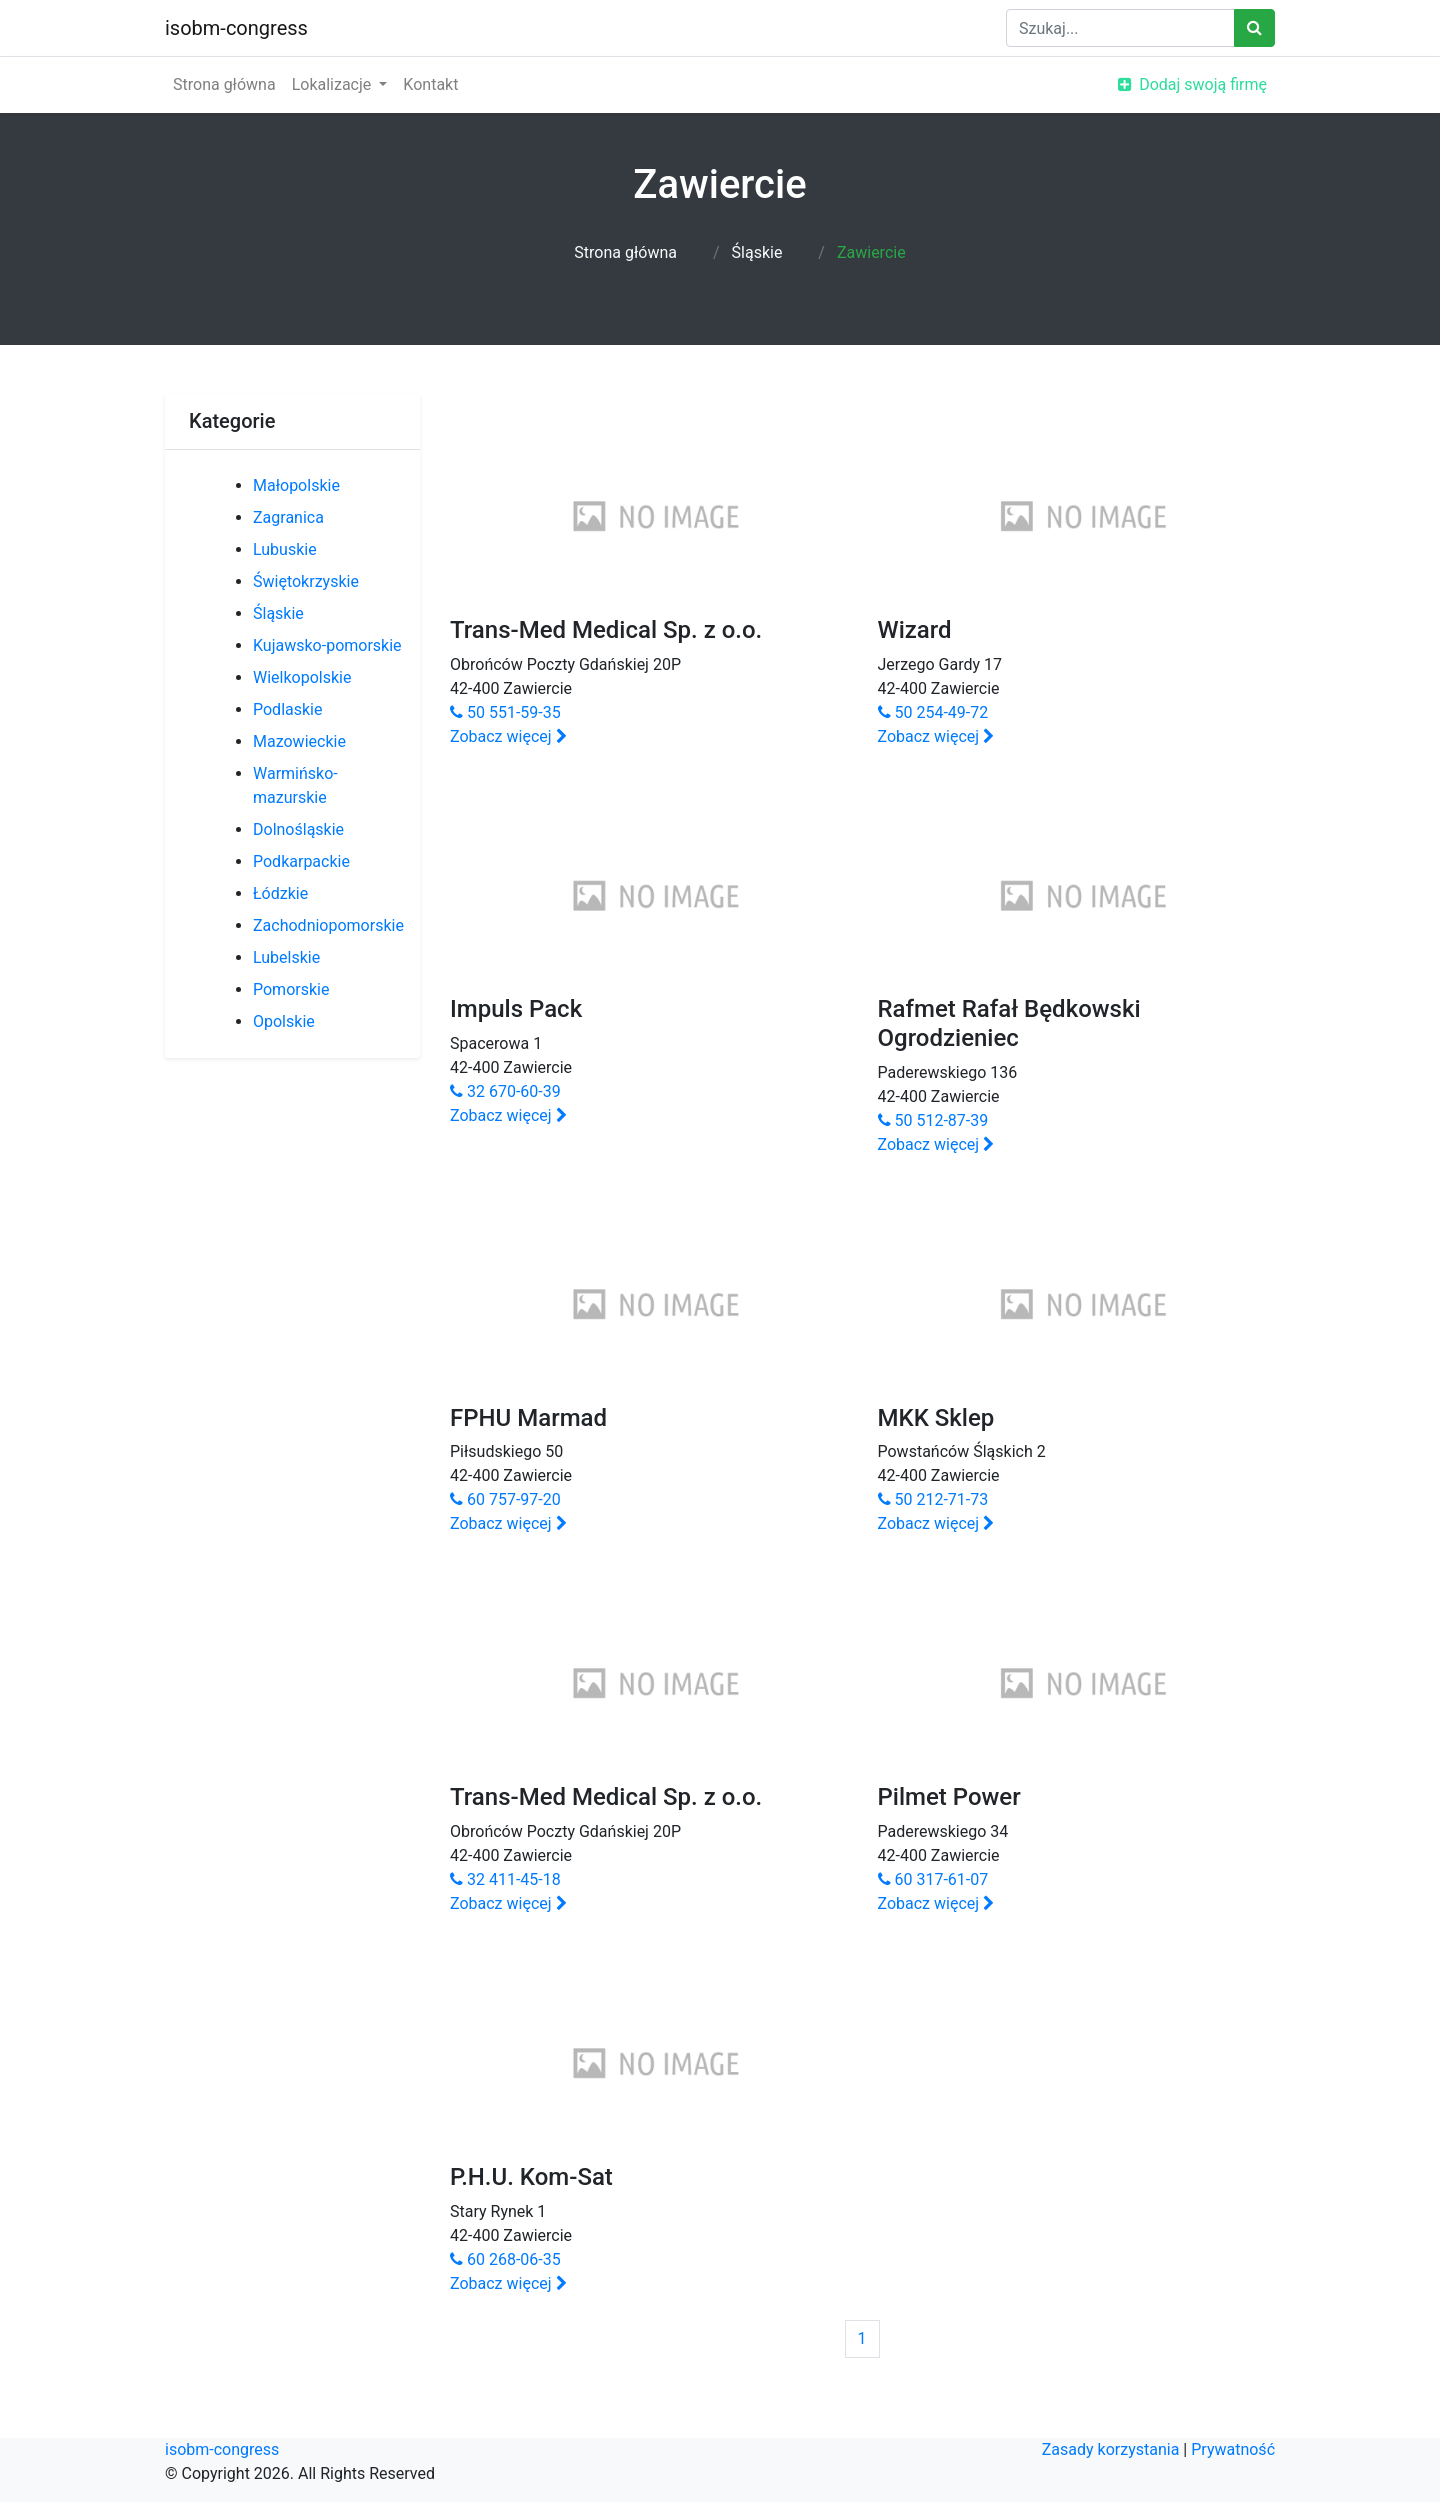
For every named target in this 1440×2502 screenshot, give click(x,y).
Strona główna (224, 84)
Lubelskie (286, 957)
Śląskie (757, 252)
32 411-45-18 (505, 1879)
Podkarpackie (301, 861)
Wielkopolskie (302, 677)
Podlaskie (287, 709)
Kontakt (430, 84)
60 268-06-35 (505, 2259)
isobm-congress (236, 28)
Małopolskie (296, 485)
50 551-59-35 (505, 712)
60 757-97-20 (505, 1499)
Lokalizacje (334, 84)
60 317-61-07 (933, 1879)
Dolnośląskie (298, 829)
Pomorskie (291, 989)
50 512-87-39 (933, 1120)
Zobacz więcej (508, 736)
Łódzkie (280, 893)
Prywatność (1233, 2449)
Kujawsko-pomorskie (327, 645)
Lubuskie (285, 549)
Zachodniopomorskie (328, 925)
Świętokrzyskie (306, 581)
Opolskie (284, 1021)
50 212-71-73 (933, 1499)
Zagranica (288, 517)
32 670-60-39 (505, 1091)
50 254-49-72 (933, 712)
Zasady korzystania (1111, 2449)
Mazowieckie (299, 741)
